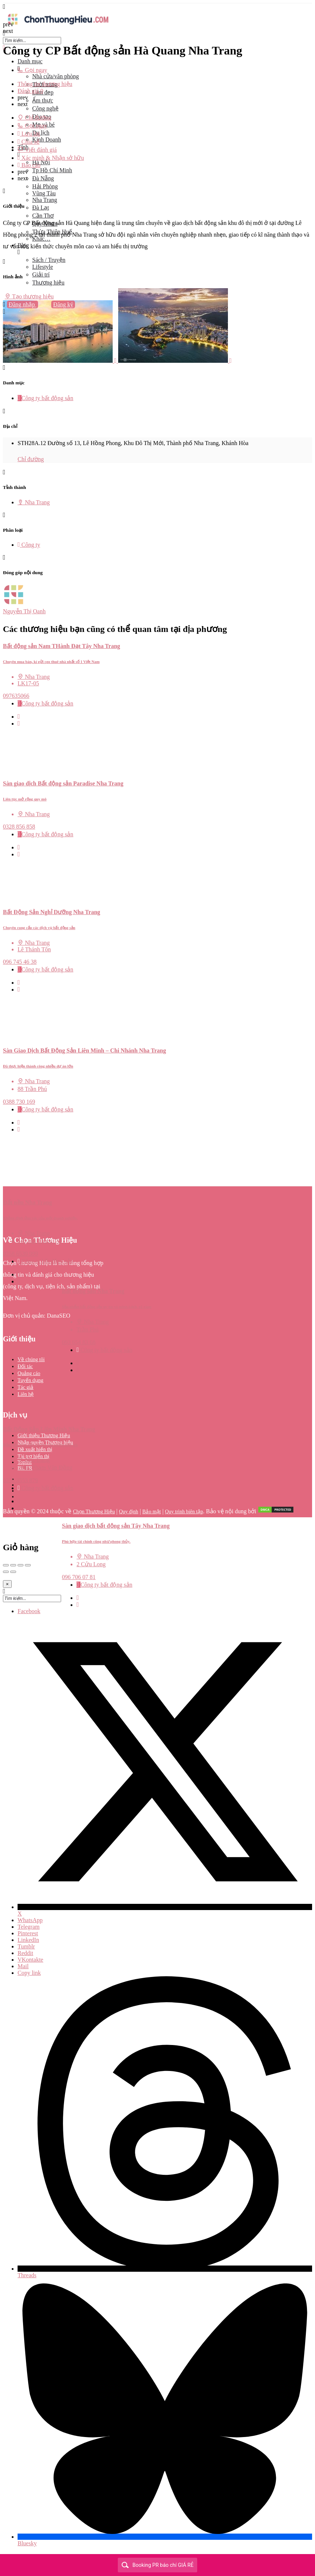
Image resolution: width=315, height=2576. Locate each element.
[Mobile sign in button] (4, 312)
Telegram (29, 1927)
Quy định (128, 1511)
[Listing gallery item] (60, 361)
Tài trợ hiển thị (34, 1456)
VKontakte (30, 1960)
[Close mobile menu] (4, 48)
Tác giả (25, 1387)
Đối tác (25, 1366)
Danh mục (30, 61)
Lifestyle (42, 267)
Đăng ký (63, 304)
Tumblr (26, 1946)
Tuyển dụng (31, 1380)
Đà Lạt (40, 207)
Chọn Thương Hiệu (94, 1511)
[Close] (7, 1584)
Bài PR (25, 1468)
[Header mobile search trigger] (4, 327)
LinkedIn (28, 1940)
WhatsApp (30, 1920)
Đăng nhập (23, 304)
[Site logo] (58, 26)
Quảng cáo (29, 1373)
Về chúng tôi (31, 1359)
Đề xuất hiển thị (35, 1449)
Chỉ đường (31, 459)
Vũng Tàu (44, 193)
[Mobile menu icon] (157, 6)
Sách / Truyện (48, 260)
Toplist (25, 1462)
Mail (23, 1966)
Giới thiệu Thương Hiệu (44, 1435)
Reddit (25, 1953)
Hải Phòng (45, 186)
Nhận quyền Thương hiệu (45, 1442)
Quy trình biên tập (184, 1511)
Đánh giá (30, 91)
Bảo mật (151, 1511)
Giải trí (41, 274)
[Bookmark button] (19, 723)
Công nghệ (45, 108)
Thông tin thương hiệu (45, 84)
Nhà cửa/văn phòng (55, 76)
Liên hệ (26, 1394)
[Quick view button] (19, 716)
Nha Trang (44, 200)
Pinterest (28, 1933)
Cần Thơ (43, 215)
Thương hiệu (48, 282)
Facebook (29, 1611)
